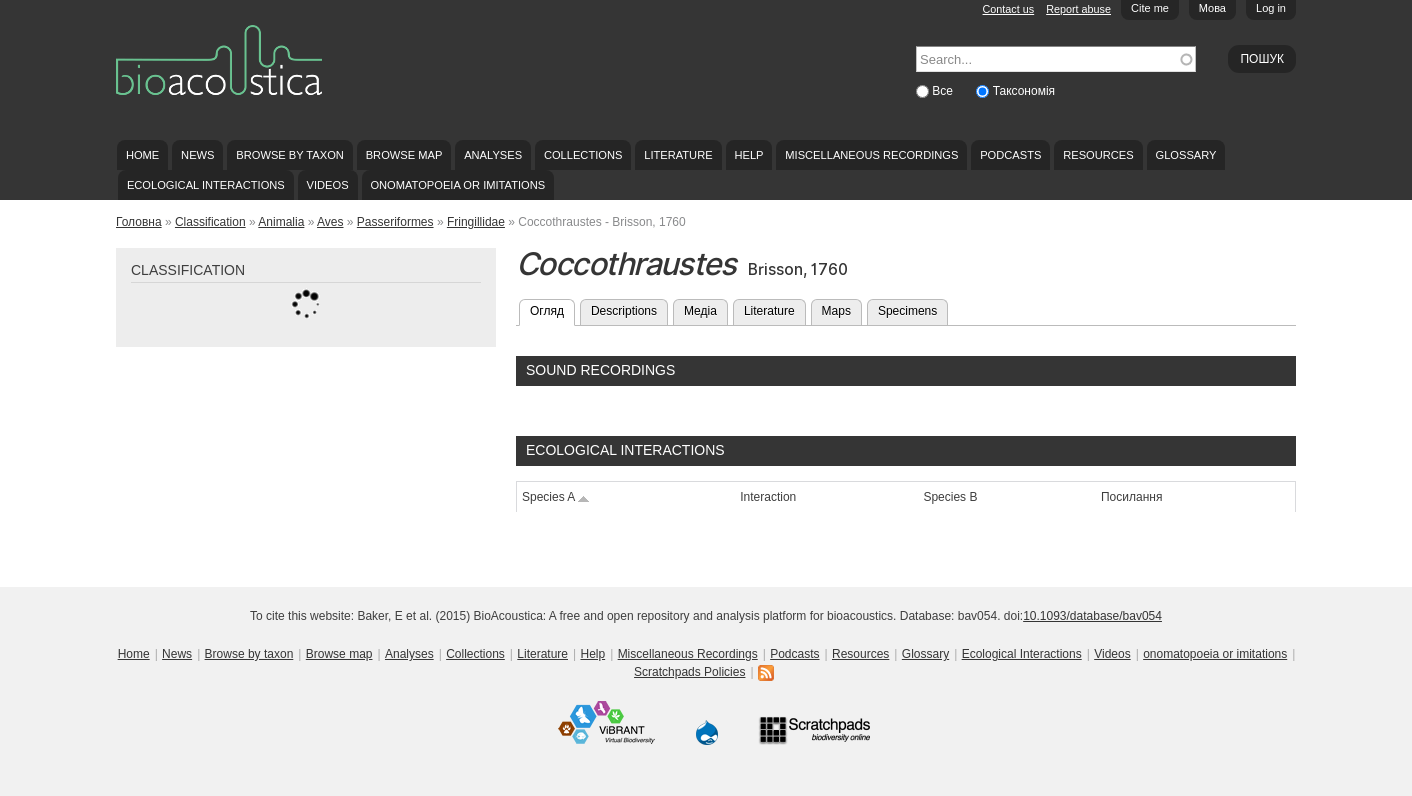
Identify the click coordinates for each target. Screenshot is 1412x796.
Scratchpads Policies (689, 672)
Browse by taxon (290, 155)
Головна (139, 222)
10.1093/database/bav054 (1092, 616)
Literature (678, 155)
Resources (1098, 155)
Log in (1271, 8)
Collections (583, 155)
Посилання (1131, 497)
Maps (836, 311)
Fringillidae (476, 222)
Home (142, 155)
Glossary (1186, 155)
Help (748, 155)
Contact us (1009, 9)
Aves (330, 222)
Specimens (907, 311)
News (197, 155)
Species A (556, 497)
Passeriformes (395, 222)
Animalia (281, 222)
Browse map (404, 155)
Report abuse (1078, 9)
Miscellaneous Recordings (871, 155)
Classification (210, 222)
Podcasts (1010, 155)
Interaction (768, 497)
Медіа (700, 311)
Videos (328, 185)
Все (944, 91)
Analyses (493, 155)
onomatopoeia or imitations (457, 185)
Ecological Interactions (206, 185)
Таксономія (1024, 91)
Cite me (1150, 8)
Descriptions (624, 311)
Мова (1212, 8)
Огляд (552, 309)
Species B (950, 497)
